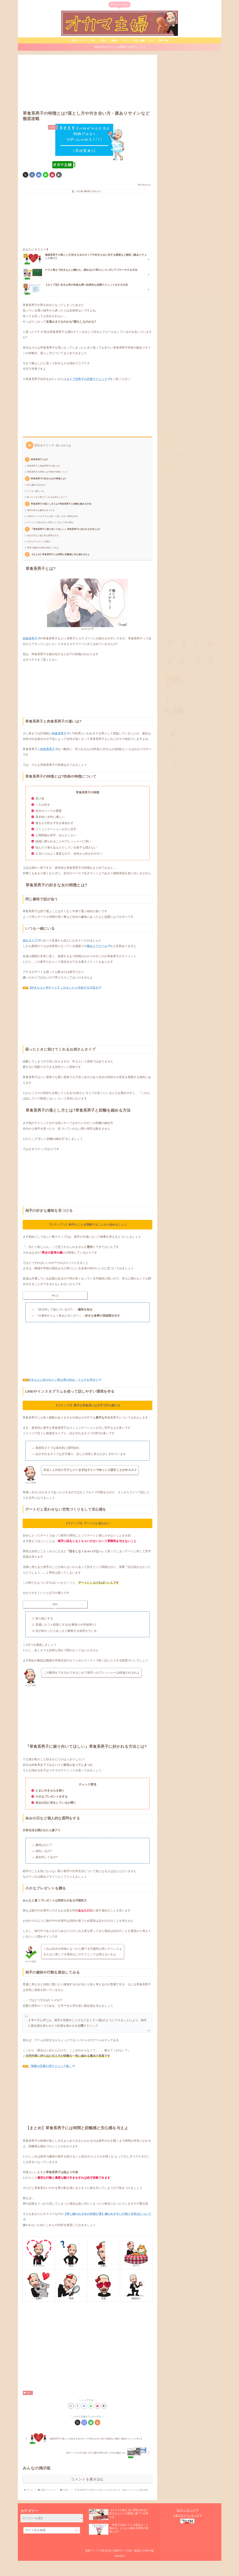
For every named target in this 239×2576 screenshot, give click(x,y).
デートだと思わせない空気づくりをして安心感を (54, 533)
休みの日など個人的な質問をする (46, 548)
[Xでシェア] (25, 177)
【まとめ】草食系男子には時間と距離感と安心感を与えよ (65, 569)
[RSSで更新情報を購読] (97, 2438)
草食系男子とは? (42, 462)
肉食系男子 (31, 653)
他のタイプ (31, 955)
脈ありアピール (98, 961)
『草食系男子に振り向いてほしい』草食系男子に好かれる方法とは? (71, 541)
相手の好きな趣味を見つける (43, 519)
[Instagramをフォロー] (84, 2438)
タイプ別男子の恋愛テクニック (88, 381)
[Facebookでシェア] (32, 177)
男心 (96, 2566)
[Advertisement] (87, 85)
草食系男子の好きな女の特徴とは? (52, 484)
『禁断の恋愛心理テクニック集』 (51, 2081)
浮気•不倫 (160, 2566)
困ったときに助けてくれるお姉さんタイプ (51, 505)
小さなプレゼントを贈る (41, 555)
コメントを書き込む (87, 2495)
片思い (28, 2408)
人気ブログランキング (187, 2530)
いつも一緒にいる (37, 498)
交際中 (115, 2566)
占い (149, 2566)
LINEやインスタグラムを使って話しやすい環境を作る (57, 526)
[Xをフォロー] (77, 2438)
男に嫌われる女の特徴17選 (183, 272)
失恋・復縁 (138, 2566)
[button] (59, 177)
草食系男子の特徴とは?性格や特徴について (51, 476)
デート (125, 2566)
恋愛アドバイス (82, 2566)
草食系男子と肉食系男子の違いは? (46, 469)
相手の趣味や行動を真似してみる (46, 562)
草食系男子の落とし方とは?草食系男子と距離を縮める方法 (66, 512)
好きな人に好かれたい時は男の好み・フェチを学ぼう (64, 1395)
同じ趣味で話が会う (38, 491)
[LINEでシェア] (45, 177)
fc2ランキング (187, 2525)
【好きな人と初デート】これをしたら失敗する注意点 (64, 1003)
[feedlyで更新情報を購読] (91, 2438)
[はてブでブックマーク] (39, 177)
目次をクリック (44, 447)
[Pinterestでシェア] (52, 177)
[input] (191, 163)
